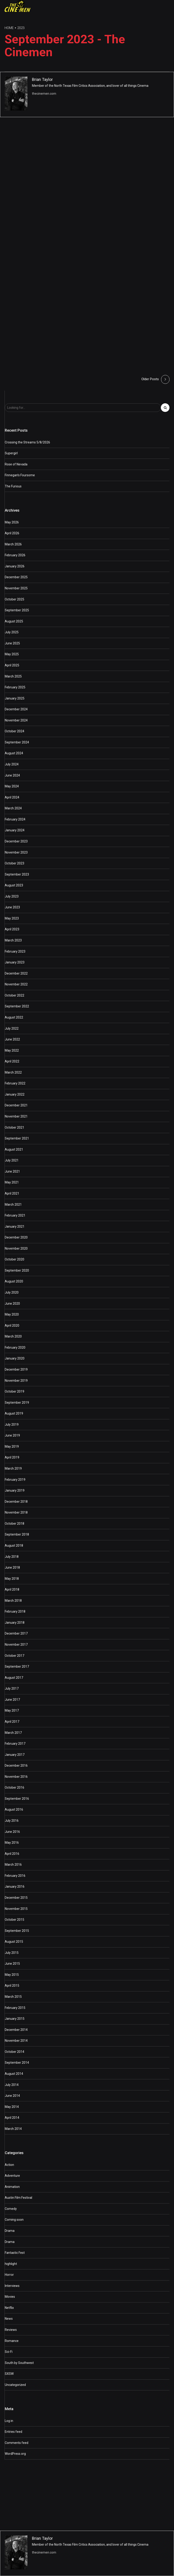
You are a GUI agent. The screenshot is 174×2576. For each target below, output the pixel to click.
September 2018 (17, 1534)
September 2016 (17, 1798)
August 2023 (14, 885)
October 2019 (14, 1391)
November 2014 (16, 2040)
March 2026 (13, 544)
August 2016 (14, 1809)
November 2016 (16, 1776)
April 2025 (12, 665)
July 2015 (12, 1952)
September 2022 (17, 1006)
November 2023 (16, 852)
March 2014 (13, 2129)
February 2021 (15, 1215)
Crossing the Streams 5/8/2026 (27, 442)
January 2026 (14, 566)
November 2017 (16, 1644)
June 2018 (12, 1567)
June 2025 (12, 643)
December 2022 (16, 973)
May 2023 (12, 918)
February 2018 (15, 1611)
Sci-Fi (8, 2351)
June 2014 (12, 2095)
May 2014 (12, 2107)
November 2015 (16, 1909)
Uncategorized (15, 2385)
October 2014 (14, 2052)
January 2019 (14, 1490)
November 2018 (16, 1512)
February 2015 (15, 2008)
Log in (9, 2421)
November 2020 (16, 1248)
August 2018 (14, 1545)
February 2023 (15, 951)
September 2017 (17, 1666)
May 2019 (12, 1446)
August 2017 (14, 1677)
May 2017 (12, 1710)
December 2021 (16, 1105)
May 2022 (12, 1050)
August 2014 (14, 2073)
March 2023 (13, 940)
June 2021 (12, 1171)
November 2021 (16, 1116)
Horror (9, 2274)
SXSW (9, 2373)
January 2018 (14, 1622)
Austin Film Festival (18, 2197)
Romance (12, 2341)
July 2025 (12, 632)
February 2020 (15, 1347)
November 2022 (16, 984)
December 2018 (16, 1501)
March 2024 (13, 808)
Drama (9, 2231)
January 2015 (14, 2018)
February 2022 (15, 1083)
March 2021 (13, 1204)
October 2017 (14, 1655)
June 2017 (12, 1699)
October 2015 (14, 1919)
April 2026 (12, 533)
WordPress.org (15, 2453)
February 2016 (15, 1875)
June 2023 (12, 907)
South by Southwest (19, 2363)
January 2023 (14, 962)
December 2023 (16, 841)
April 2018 (12, 1589)
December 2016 (16, 1765)
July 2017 (12, 1688)
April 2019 (12, 1457)
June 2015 (12, 1963)
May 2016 (12, 1842)
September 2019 (17, 1402)
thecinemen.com (44, 93)
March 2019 (13, 1468)
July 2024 (12, 764)
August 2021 (14, 1149)
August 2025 (14, 621)
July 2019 (12, 1424)
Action (9, 2165)
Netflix (9, 2308)
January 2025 (14, 698)
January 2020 (14, 1358)
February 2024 (15, 819)
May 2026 (12, 522)
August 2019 (14, 1413)
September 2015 (17, 1931)
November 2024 (16, 720)
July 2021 (12, 1160)
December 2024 (16, 709)
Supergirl (11, 453)
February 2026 (15, 555)
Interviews (12, 2286)
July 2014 (12, 2085)
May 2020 (12, 1314)
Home (9, 28)
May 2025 (12, 654)
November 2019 (16, 1380)
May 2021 (12, 1182)
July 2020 (12, 1292)
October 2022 (14, 995)
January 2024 (14, 830)
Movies (10, 2296)
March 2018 (13, 1600)
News (9, 2318)
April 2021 (12, 1193)
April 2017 (12, 1721)
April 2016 (12, 1853)
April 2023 (12, 929)
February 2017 (15, 1743)
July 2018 (12, 1556)
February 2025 (15, 687)
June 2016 (12, 1831)
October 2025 (14, 599)
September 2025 (17, 610)
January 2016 (14, 1886)
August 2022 (14, 1017)
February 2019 (15, 1479)
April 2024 (12, 797)
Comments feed (16, 2443)
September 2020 (17, 1270)
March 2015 (13, 1996)
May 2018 (12, 1578)
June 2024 (12, 775)
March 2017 (13, 1732)
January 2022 (14, 1094)
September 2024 (17, 742)
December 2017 (16, 1633)
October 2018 (14, 1523)
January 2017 (14, 1754)
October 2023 (14, 863)
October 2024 (14, 731)
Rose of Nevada (16, 464)
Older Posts (150, 379)
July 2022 (12, 1028)
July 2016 (12, 1820)
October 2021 (14, 1127)
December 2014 (16, 2030)
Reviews (11, 2330)
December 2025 (16, 577)
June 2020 (12, 1303)
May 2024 (12, 786)
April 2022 (12, 1061)
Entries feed (13, 2431)
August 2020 (14, 1281)
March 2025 (13, 676)
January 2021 (14, 1226)
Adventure (12, 2175)
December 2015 (16, 1897)
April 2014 (12, 2117)
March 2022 (13, 1072)
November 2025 (16, 588)
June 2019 (12, 1435)
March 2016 (13, 1864)
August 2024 (14, 753)
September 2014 (17, 2062)
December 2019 (16, 1369)
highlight (11, 2264)
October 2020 (14, 1259)
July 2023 (12, 896)
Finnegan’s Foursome (20, 475)
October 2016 (14, 1787)
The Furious (13, 486)
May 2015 (12, 1974)
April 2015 (12, 1985)
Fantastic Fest (15, 2252)
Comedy (11, 2209)
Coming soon (14, 2219)
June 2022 (12, 1039)
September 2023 (17, 874)
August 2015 (14, 1941)
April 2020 (12, 1325)
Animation (12, 2187)
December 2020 (16, 1237)
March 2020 (13, 1336)
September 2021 (17, 1138)
